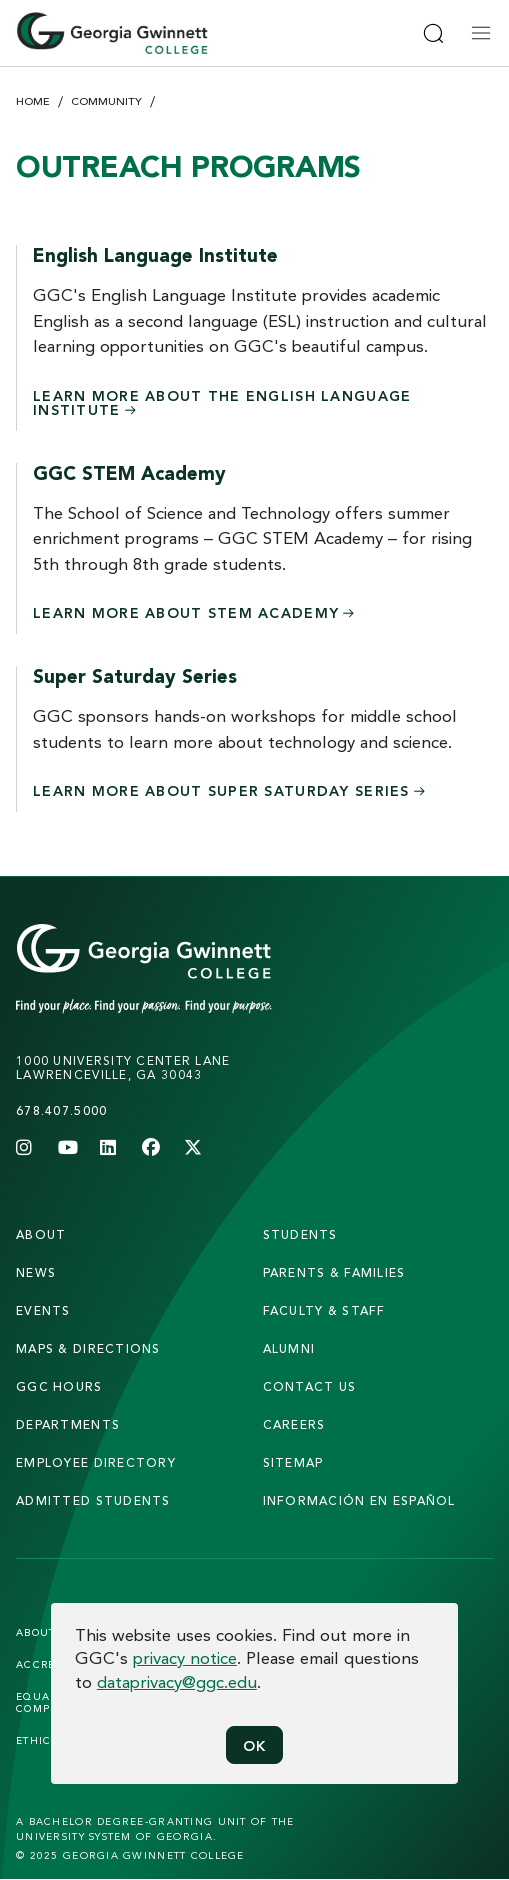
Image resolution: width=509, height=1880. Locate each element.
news (36, 1272)
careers (294, 1424)
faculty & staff (324, 1310)
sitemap (293, 1462)
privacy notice (185, 1657)
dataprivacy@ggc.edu (177, 1681)
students (300, 1234)
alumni (289, 1348)
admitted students (93, 1500)
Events (43, 1310)
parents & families (334, 1272)
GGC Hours (59, 1386)
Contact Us (310, 1386)
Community (106, 101)
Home (33, 101)
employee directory (96, 1462)
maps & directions (88, 1348)
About (41, 1234)
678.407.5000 (61, 1110)
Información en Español (359, 1500)
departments (68, 1424)
